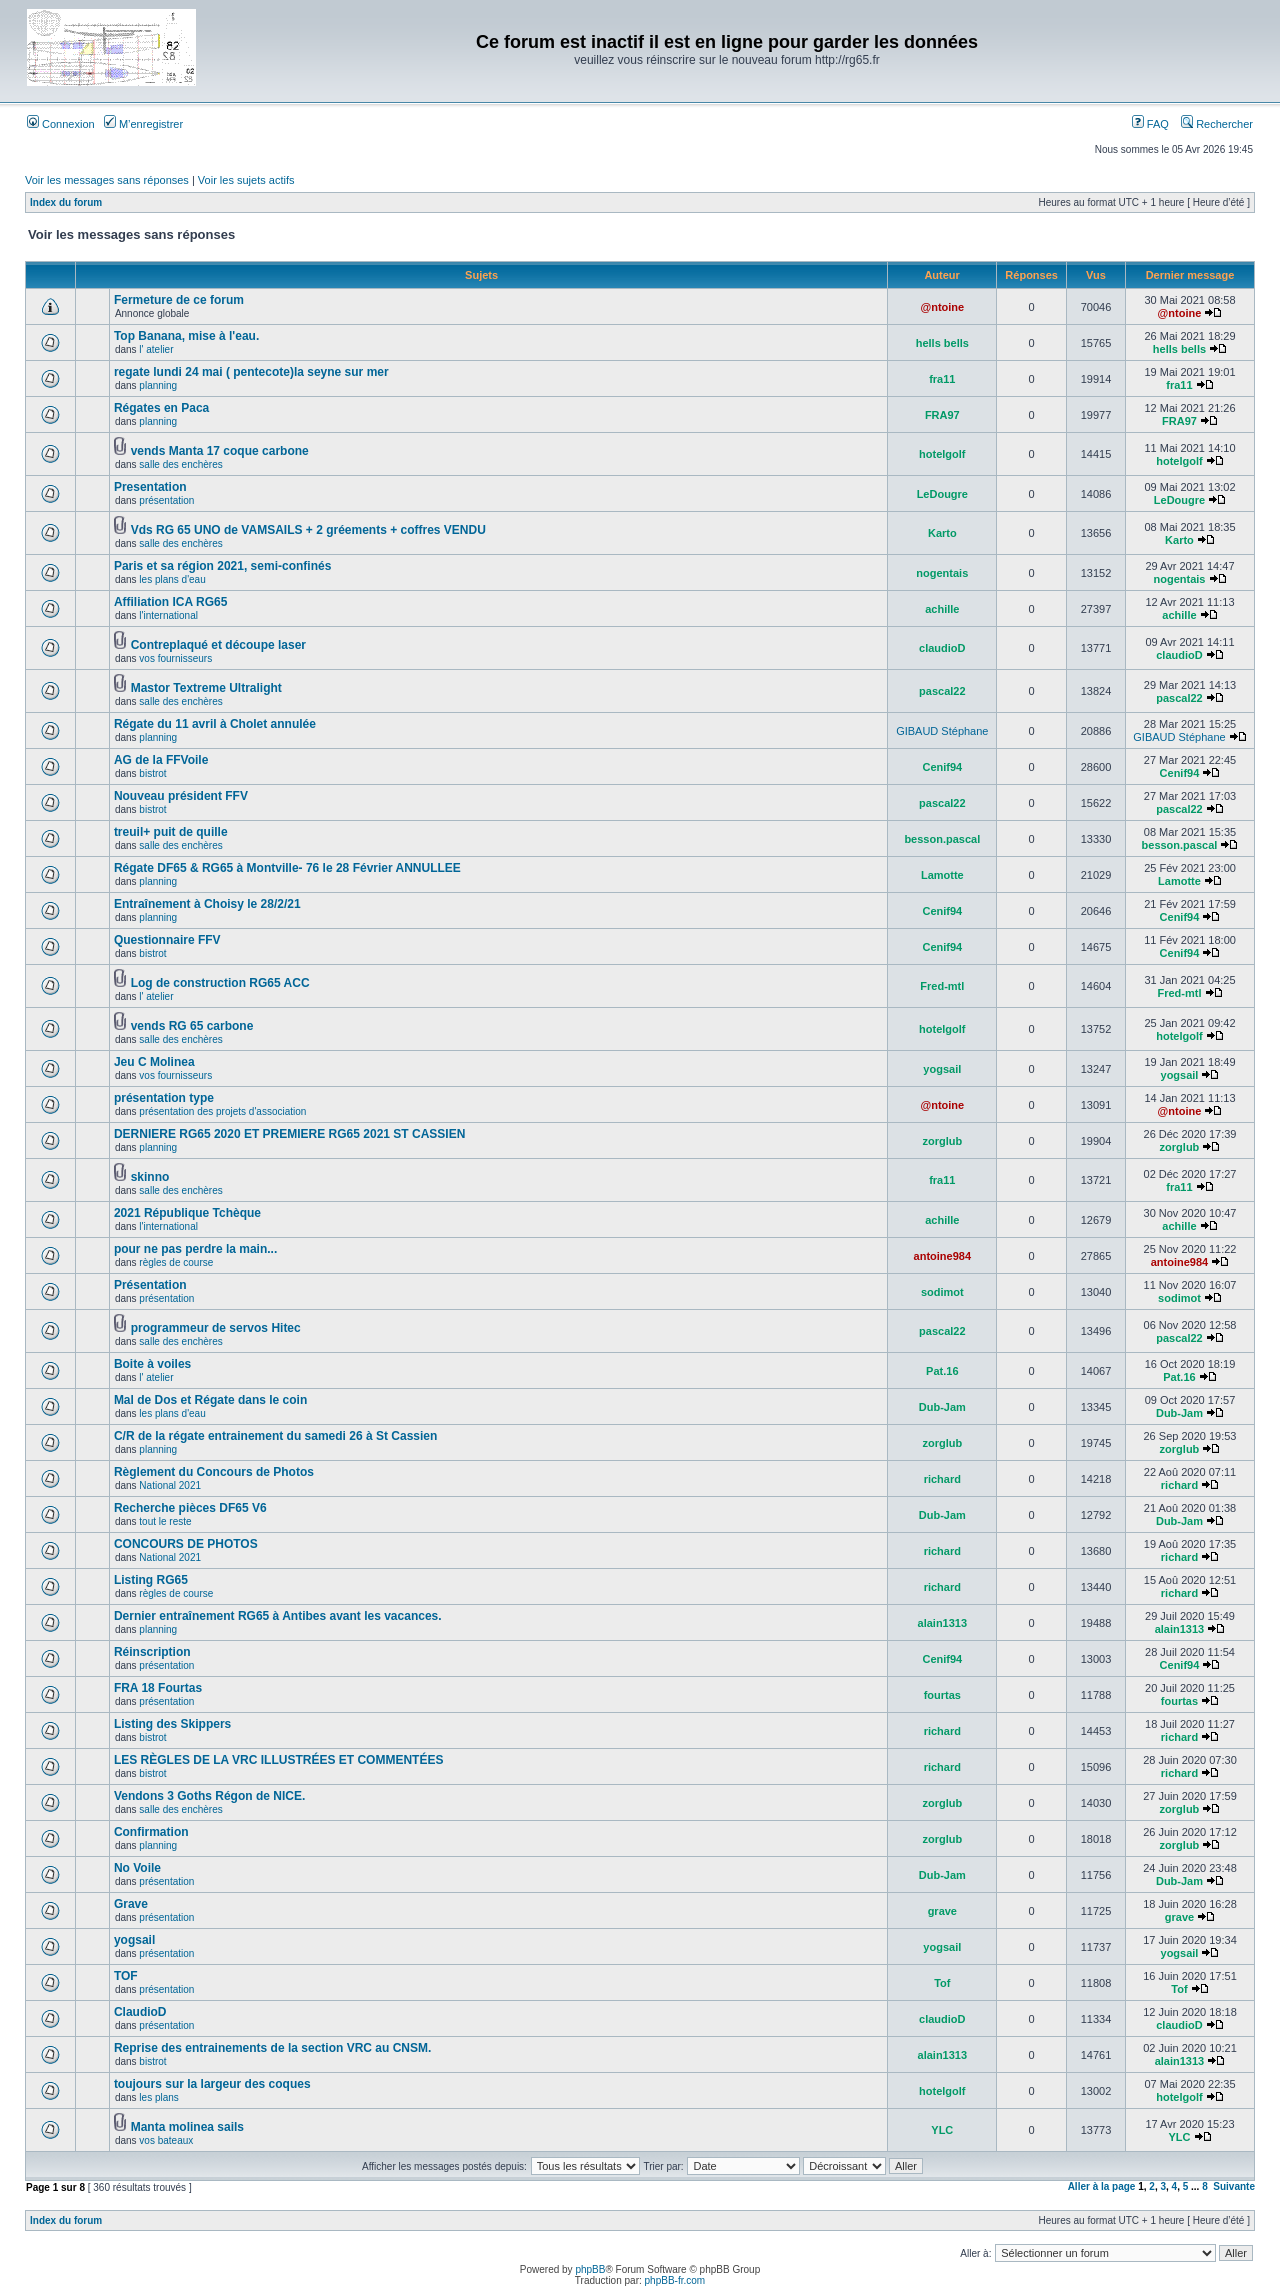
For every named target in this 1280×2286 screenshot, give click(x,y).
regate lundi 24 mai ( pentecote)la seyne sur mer (251, 372)
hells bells (942, 343)
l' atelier (156, 349)
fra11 (942, 379)
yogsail (942, 1069)
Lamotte (942, 875)
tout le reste (165, 1521)
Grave (131, 1904)
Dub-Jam (942, 1407)
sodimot (942, 1292)
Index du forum (66, 202)
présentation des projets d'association (222, 1111)
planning (158, 385)
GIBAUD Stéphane (942, 731)
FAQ (1150, 124)
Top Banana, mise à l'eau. (186, 336)
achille (942, 609)
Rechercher (1217, 124)
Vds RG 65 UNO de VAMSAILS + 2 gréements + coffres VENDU (308, 530)
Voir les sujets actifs (246, 180)
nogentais (942, 573)
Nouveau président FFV (181, 796)
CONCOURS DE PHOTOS (186, 1544)
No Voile (137, 1868)
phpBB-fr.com (675, 2280)
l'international (168, 615)
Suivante (1234, 2186)
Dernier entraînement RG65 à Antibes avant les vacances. (278, 1616)
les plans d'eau (172, 579)
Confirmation (151, 1832)
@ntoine (942, 307)
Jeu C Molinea (154, 1062)
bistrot (152, 773)
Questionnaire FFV (167, 940)
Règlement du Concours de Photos (214, 1472)
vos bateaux (166, 2140)
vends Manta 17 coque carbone (220, 451)
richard (942, 1479)
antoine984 (942, 1256)
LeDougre (942, 494)
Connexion (61, 124)
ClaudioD (140, 2012)
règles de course (176, 1262)
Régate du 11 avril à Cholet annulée (215, 724)
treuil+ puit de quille (171, 832)
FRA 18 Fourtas (158, 1688)
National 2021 (170, 1485)
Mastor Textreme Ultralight (206, 688)
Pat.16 (942, 1371)
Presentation (150, 487)
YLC (942, 2130)
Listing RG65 (151, 1580)
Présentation (150, 1285)
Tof (942, 1983)
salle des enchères (180, 464)
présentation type (164, 1098)
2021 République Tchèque (187, 1213)
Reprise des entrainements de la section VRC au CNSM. (272, 2048)
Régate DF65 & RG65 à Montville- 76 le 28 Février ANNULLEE (287, 868)
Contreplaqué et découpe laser (218, 645)
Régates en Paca (161, 408)
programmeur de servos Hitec (216, 1328)
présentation (166, 500)
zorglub (942, 1141)
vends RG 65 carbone (192, 1026)
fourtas (942, 1695)
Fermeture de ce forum (179, 300)
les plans (158, 2097)
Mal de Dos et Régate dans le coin (210, 1400)
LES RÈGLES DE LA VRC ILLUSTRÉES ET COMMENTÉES (279, 1760)
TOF (126, 1976)
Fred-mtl (942, 986)
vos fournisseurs (175, 658)
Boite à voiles (152, 1364)
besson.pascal (942, 839)
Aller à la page (1102, 2186)
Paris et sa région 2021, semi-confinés (222, 566)
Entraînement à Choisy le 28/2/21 (207, 904)
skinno (150, 1177)
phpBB (590, 2269)
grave (942, 1911)
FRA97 (942, 415)
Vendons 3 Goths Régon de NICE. (209, 1796)
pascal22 (942, 691)
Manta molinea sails (187, 2127)
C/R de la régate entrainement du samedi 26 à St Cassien (275, 1436)
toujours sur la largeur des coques (212, 2084)
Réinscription (152, 1652)
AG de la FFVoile (161, 760)
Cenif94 (942, 767)
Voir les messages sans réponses (107, 180)
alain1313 (943, 1623)
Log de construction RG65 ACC (220, 983)
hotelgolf (942, 454)
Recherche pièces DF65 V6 (190, 1508)
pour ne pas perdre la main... (195, 1249)
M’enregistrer (143, 124)
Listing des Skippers (172, 1724)
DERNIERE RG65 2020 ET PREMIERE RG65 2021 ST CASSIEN (289, 1134)
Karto (942, 533)
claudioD (942, 648)
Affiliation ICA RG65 (171, 602)
